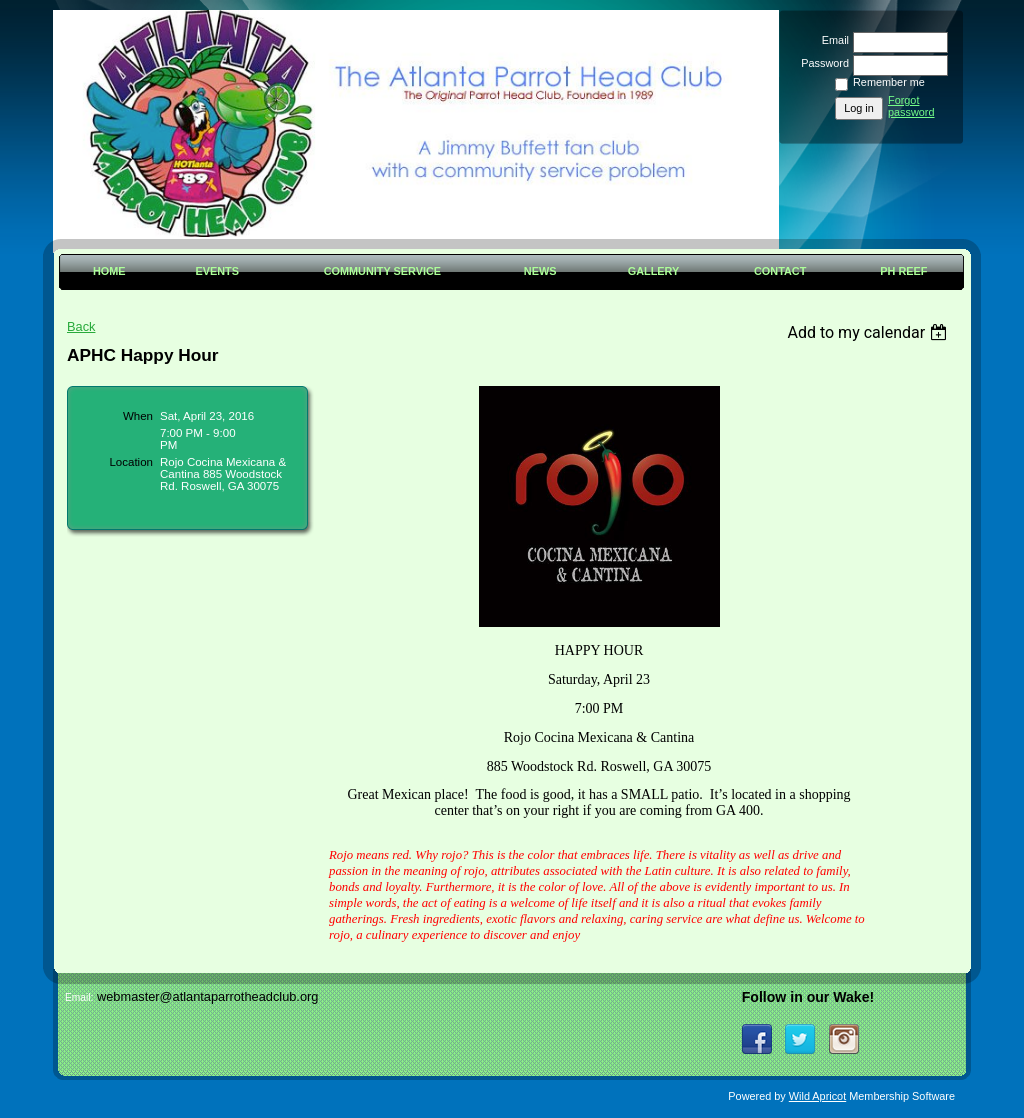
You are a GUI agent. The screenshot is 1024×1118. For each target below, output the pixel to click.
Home (109, 271)
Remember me (889, 82)
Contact (780, 271)
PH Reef (903, 271)
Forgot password (911, 106)
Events (217, 271)
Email (832, 40)
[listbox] (869, 332)
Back (81, 326)
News (540, 271)
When (138, 416)
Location (131, 462)
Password (821, 63)
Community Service (382, 271)
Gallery (654, 271)
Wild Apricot (817, 1096)
